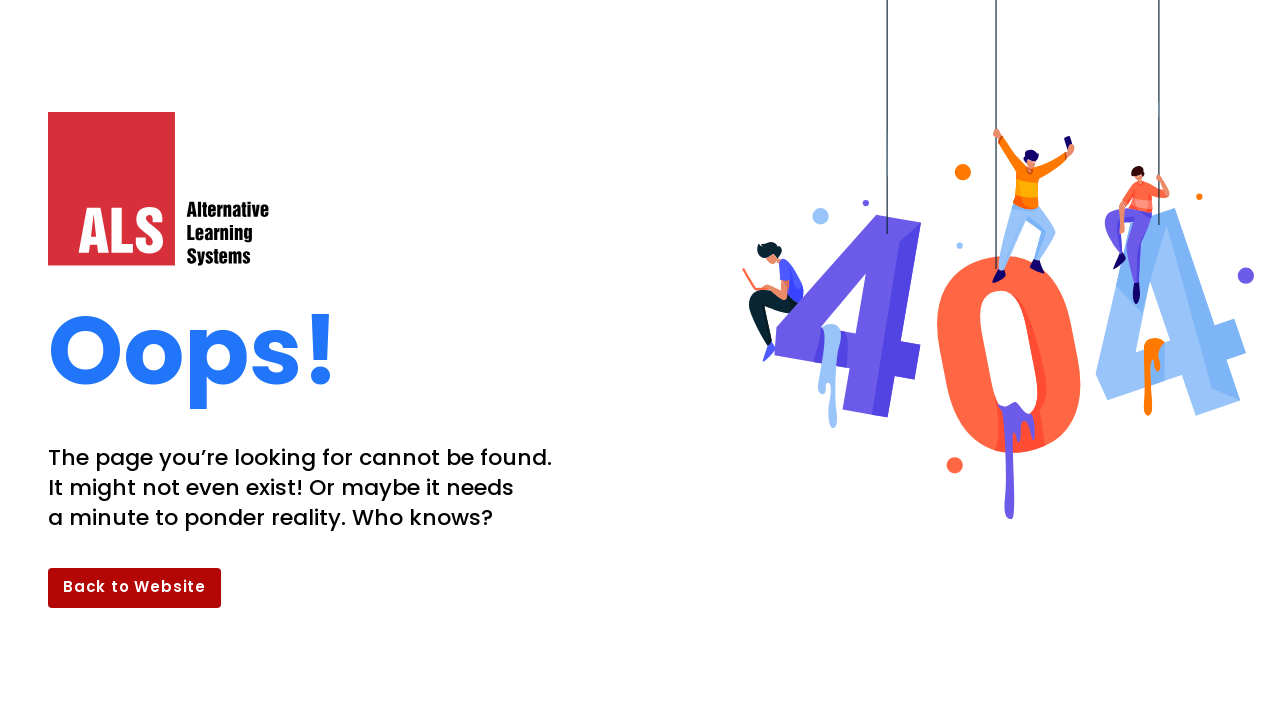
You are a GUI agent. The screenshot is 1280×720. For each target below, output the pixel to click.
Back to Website (134, 586)
